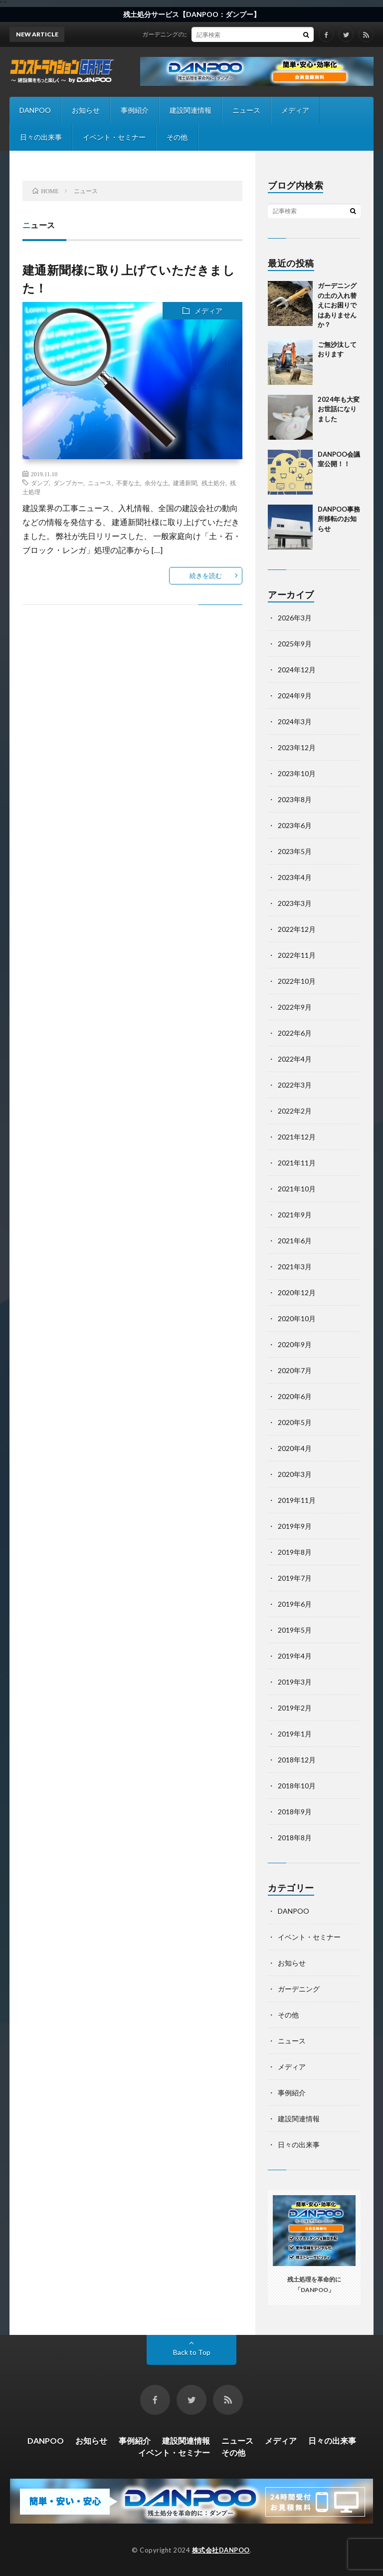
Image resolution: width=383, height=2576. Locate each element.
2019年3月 (295, 1682)
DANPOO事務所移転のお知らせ (339, 519)
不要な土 (128, 483)
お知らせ (86, 110)
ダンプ (40, 483)
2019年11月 (297, 1500)
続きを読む (206, 575)
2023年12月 (297, 747)
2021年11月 (297, 1162)
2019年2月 (295, 1708)
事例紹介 (135, 110)
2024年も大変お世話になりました (339, 409)
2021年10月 (297, 1188)
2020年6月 (295, 1396)
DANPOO (35, 110)
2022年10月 (297, 981)
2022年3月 (295, 1085)
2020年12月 (297, 1292)
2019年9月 (295, 1526)
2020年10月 (297, 1318)
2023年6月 (295, 825)
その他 (177, 137)
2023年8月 (295, 799)
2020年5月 (295, 1422)
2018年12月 (297, 1759)
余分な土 (157, 483)
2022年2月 (295, 1111)
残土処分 (213, 483)
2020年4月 (295, 1448)
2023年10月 (297, 773)
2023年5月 (295, 851)
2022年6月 (295, 1033)
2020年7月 (295, 1370)
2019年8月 (295, 1552)
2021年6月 (295, 1240)
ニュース (246, 110)
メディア (295, 110)
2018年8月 (295, 1837)
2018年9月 (295, 1811)
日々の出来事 (41, 137)
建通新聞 (185, 483)
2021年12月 (297, 1137)
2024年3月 (295, 721)
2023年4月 (295, 877)
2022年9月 (295, 1007)
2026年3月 (295, 617)
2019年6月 (295, 1604)
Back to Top (191, 2352)
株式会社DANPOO (221, 2550)
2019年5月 (295, 1630)
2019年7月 (295, 1578)
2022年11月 (297, 955)
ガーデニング (299, 1989)
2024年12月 (297, 669)
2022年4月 (295, 1059)
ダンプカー (68, 483)
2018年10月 (297, 1785)
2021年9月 (295, 1214)
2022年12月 (297, 929)
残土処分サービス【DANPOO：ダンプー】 (191, 14)
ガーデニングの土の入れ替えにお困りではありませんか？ (229, 34)
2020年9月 (295, 1344)
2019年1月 (295, 1733)
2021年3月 (295, 1266)
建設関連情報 (190, 110)
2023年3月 (295, 903)
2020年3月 (295, 1474)
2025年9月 (295, 643)
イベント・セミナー (114, 137)
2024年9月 (295, 695)
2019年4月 (295, 1656)
